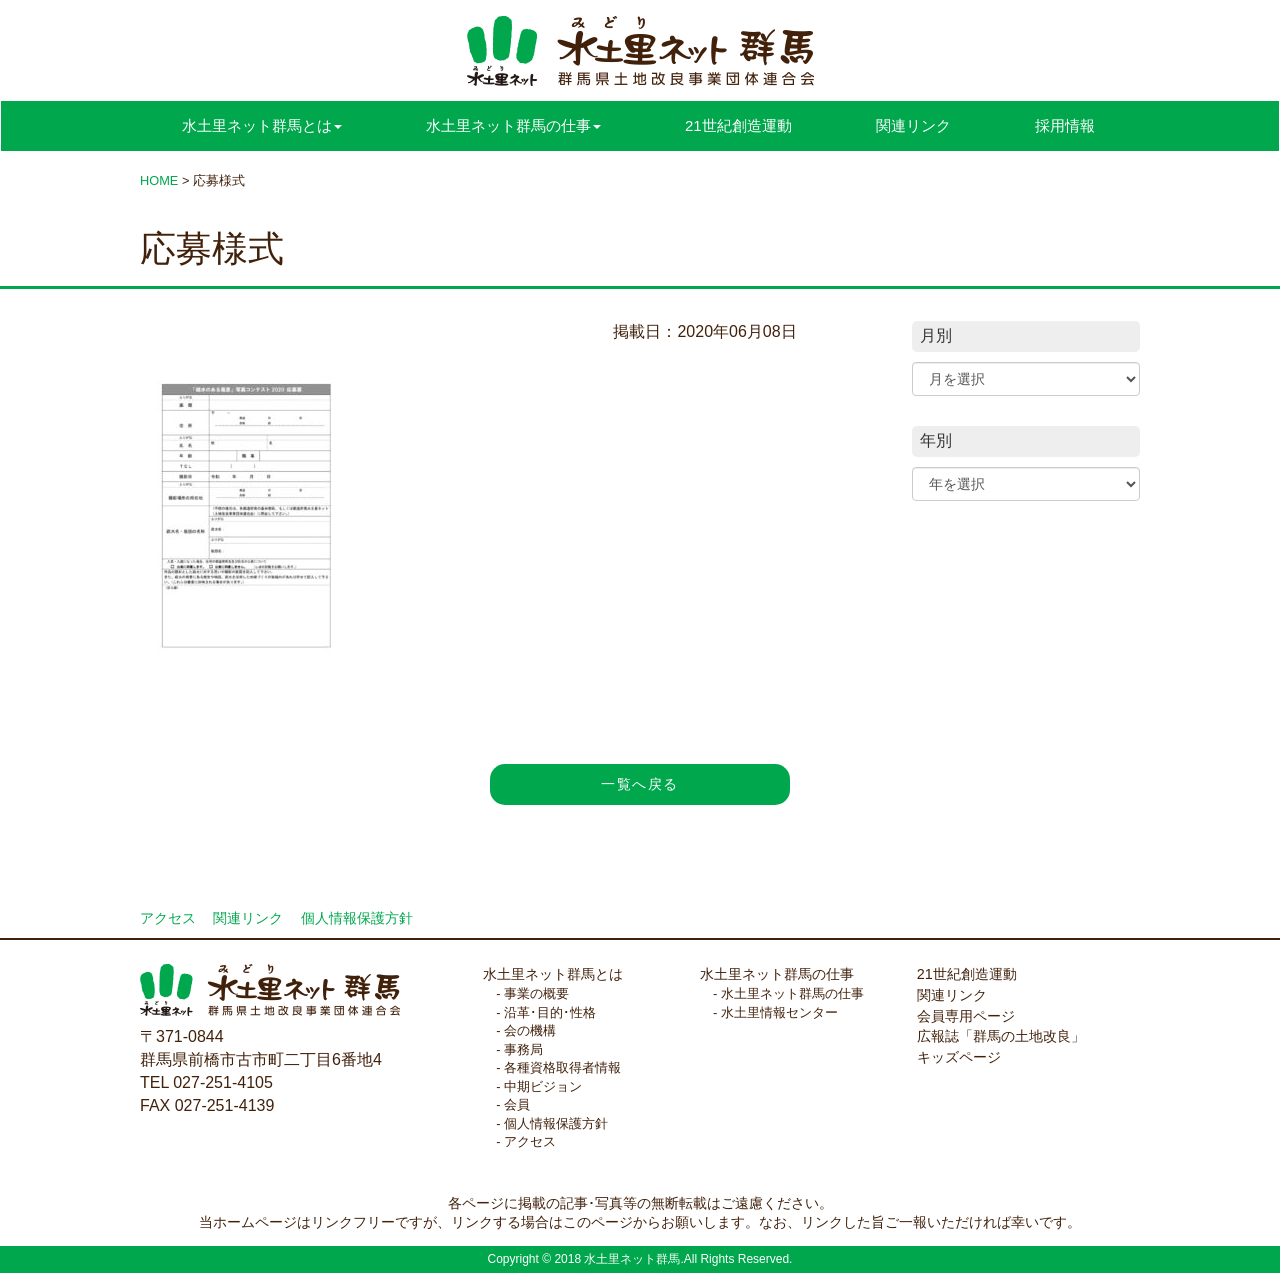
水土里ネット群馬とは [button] (262, 125)
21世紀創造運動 (738, 125)
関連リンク (913, 125)
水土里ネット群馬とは (553, 974)
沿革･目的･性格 (550, 1012)
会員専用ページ (966, 1016)
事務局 (523, 1049)
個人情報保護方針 (357, 918)
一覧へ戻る (639, 784)
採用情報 (1065, 125)
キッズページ (959, 1057)
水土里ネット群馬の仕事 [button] (513, 125)
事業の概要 (536, 993)
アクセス (168, 918)
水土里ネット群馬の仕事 (777, 974)
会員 (517, 1104)
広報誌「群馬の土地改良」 (1001, 1036)
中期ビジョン (543, 1086)
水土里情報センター (779, 1012)
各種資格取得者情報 (562, 1067)
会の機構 (530, 1030)
